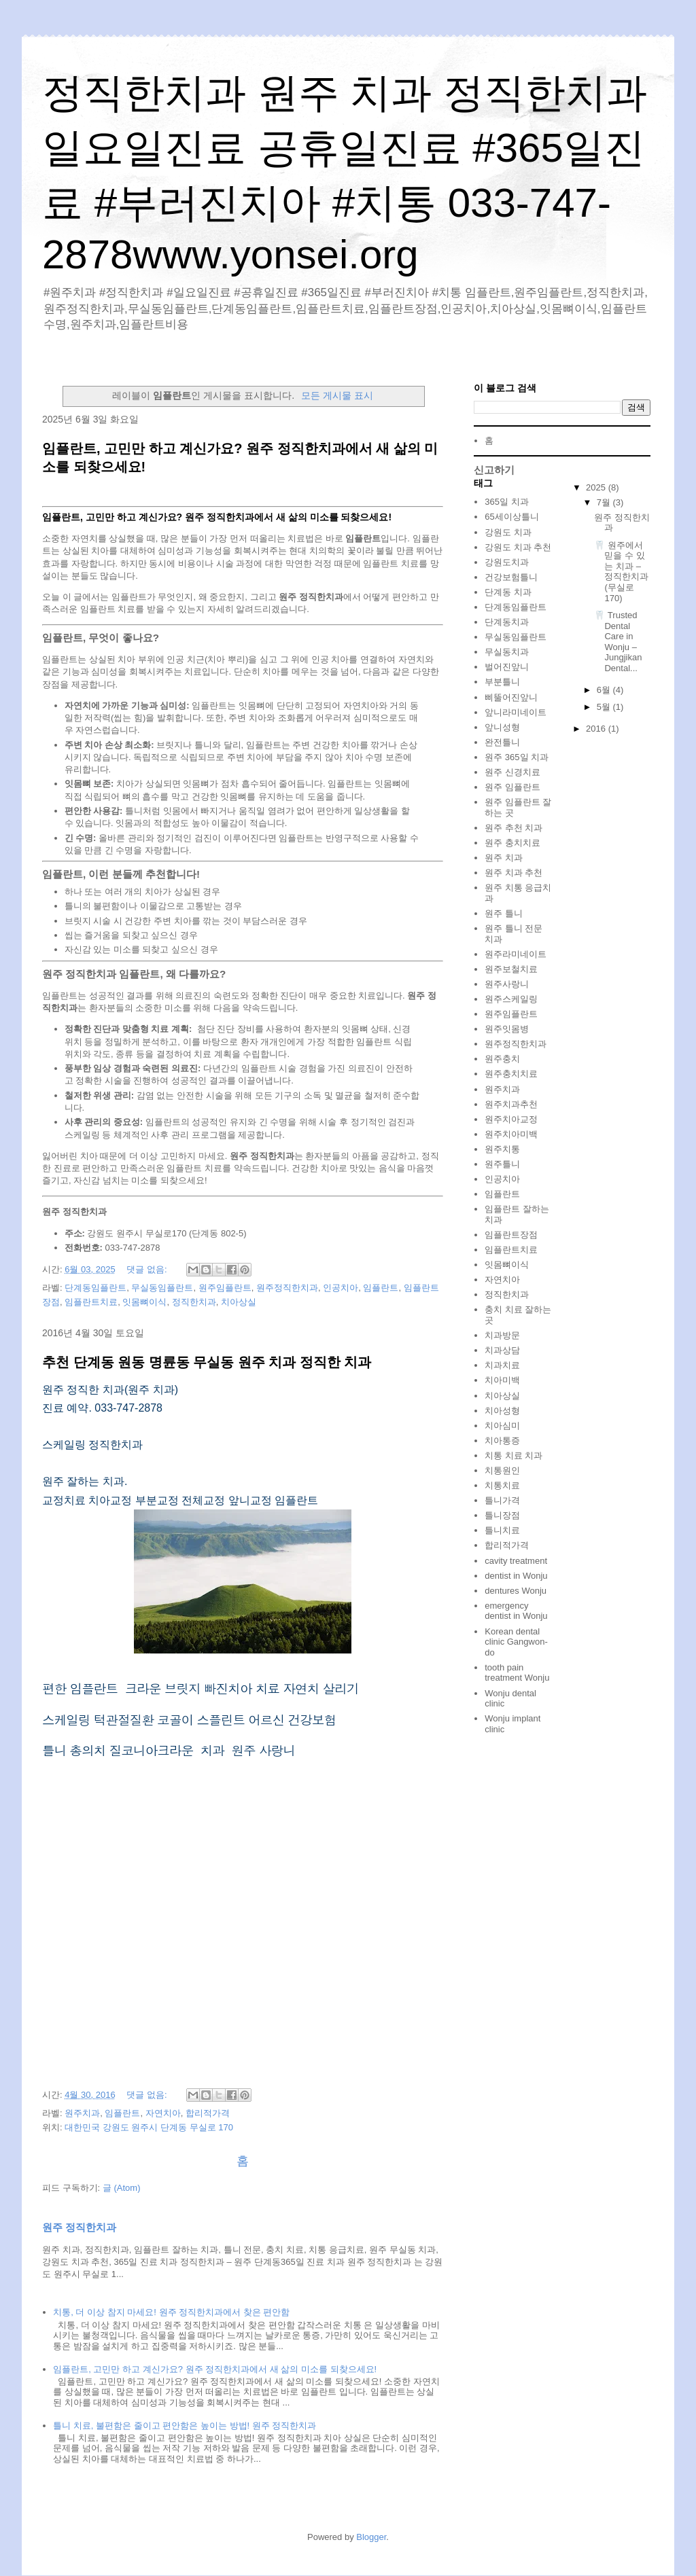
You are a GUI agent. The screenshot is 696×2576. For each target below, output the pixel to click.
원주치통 (502, 1149)
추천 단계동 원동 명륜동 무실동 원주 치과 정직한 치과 (206, 1362)
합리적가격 (208, 2113)
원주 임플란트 (512, 787)
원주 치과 (504, 858)
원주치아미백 (511, 1134)
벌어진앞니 (507, 667)
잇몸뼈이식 (144, 1302)
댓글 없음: (147, 1269)
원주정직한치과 (287, 1288)
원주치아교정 (511, 1119)
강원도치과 (507, 562)
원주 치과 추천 (513, 872)
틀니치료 (502, 1530)
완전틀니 (502, 742)
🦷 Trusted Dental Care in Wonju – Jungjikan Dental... (618, 641)
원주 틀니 (504, 913)
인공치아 (340, 1288)
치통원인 (502, 1470)
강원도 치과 (508, 532)
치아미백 (502, 1380)
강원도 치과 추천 (518, 547)
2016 (597, 728)
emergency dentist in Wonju (516, 1611)
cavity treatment (516, 1561)
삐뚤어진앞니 (511, 697)
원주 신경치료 (512, 772)
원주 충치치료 (512, 843)
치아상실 (238, 1302)
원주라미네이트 (515, 954)
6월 (605, 690)
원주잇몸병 (507, 1029)
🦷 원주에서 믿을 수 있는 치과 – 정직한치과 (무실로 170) (621, 571)
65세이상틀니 (511, 517)
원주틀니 (502, 1164)
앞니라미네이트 (515, 712)
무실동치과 (507, 652)
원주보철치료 (511, 969)
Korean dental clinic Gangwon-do (516, 1642)
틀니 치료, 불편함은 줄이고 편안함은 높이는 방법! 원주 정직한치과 (184, 2425)
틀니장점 (502, 1515)
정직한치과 (194, 1302)
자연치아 (163, 2113)
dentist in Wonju (516, 1576)
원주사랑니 (507, 984)
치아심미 (502, 1425)
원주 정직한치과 (79, 2227)
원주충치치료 (511, 1074)
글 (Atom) (122, 2188)
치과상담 (502, 1350)
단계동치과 (507, 622)
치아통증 (502, 1440)
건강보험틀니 (511, 577)
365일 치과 (506, 502)
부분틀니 (502, 682)
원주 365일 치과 (517, 757)
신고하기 (494, 470)
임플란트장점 (511, 1235)
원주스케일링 (511, 999)
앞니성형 (502, 727)
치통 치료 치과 (513, 1455)
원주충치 (502, 1059)
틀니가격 (502, 1500)
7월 (605, 502)
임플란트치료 (91, 1302)
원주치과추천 (511, 1104)
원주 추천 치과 (513, 828)
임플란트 (380, 1288)
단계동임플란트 (95, 1288)
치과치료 (502, 1365)
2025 (597, 487)
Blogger (371, 2537)
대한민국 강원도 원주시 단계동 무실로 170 (149, 2127)
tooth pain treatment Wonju (517, 1672)
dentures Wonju (515, 1591)
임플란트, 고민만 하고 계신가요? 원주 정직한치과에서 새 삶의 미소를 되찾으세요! (215, 2369)
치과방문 (502, 1335)
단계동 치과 (508, 592)
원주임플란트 (224, 1288)
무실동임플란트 (162, 1288)
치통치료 (502, 1485)
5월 (605, 707)
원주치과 (82, 2113)
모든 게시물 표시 (337, 395)
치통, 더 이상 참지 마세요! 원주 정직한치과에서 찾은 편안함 (171, 2312)
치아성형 (502, 1411)
